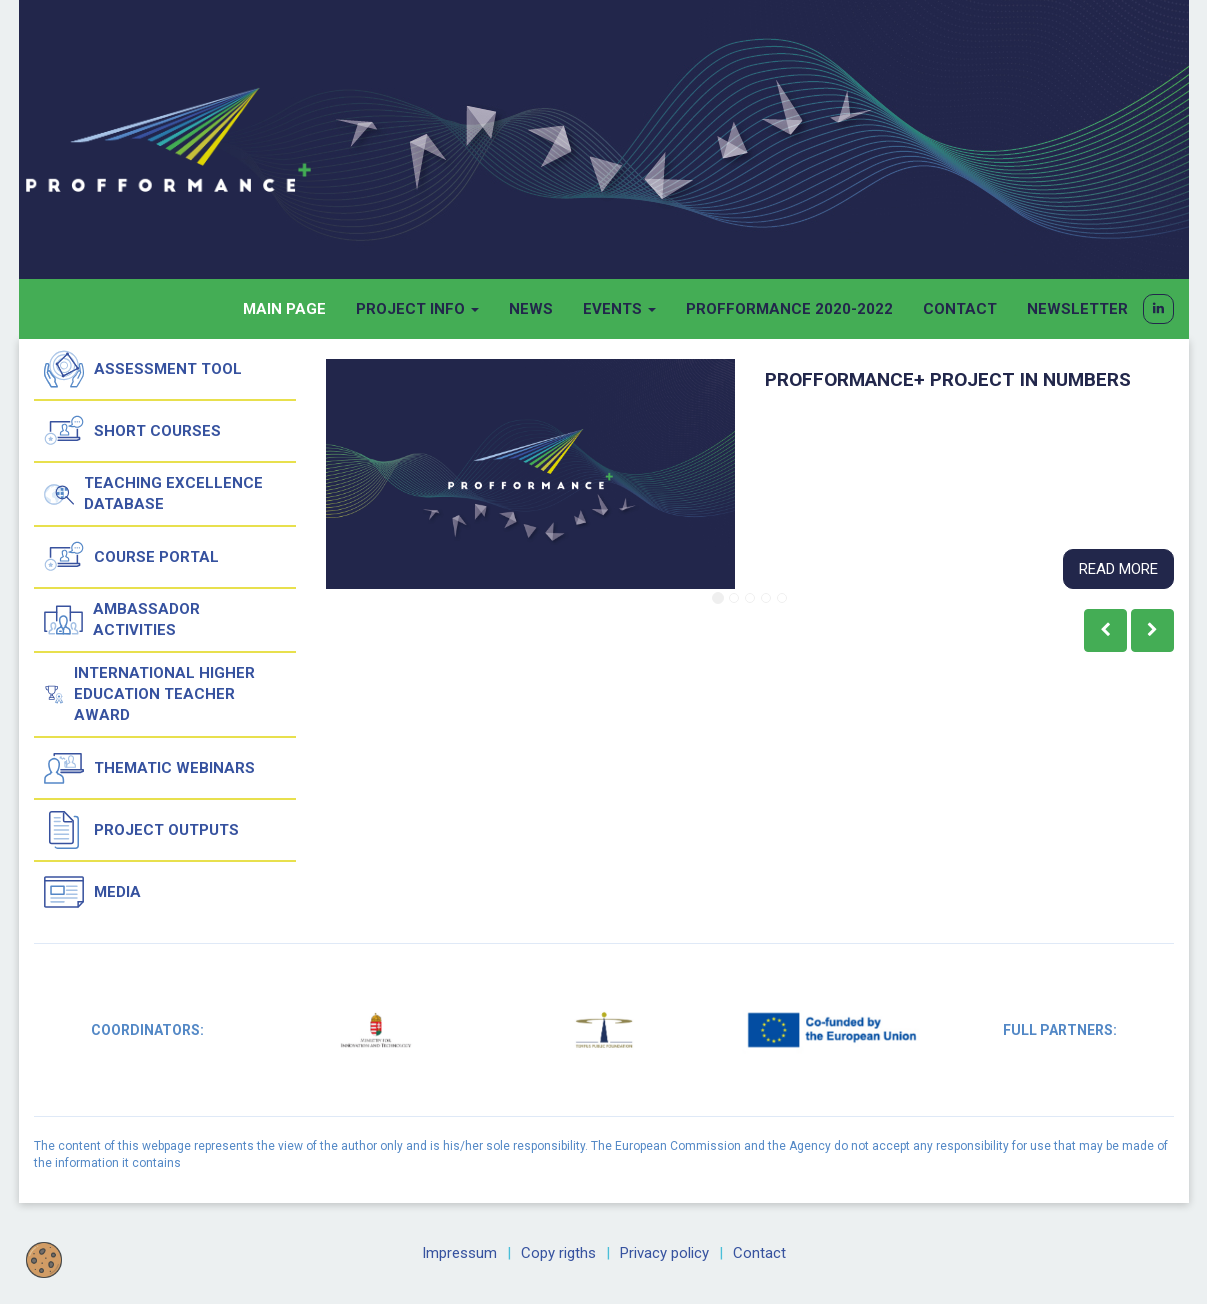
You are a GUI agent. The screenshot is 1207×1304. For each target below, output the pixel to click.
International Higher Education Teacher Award (150, 694)
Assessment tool (143, 369)
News (531, 309)
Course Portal (131, 557)
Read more (1118, 569)
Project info (417, 309)
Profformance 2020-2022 (789, 309)
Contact (960, 309)
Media (92, 892)
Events (619, 309)
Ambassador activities (122, 620)
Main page (284, 309)
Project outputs (141, 830)
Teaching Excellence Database (154, 494)
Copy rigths (558, 1253)
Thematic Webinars (149, 768)
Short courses (132, 431)
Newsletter (1077, 309)
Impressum (459, 1253)
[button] (1158, 309)
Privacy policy (664, 1253)
